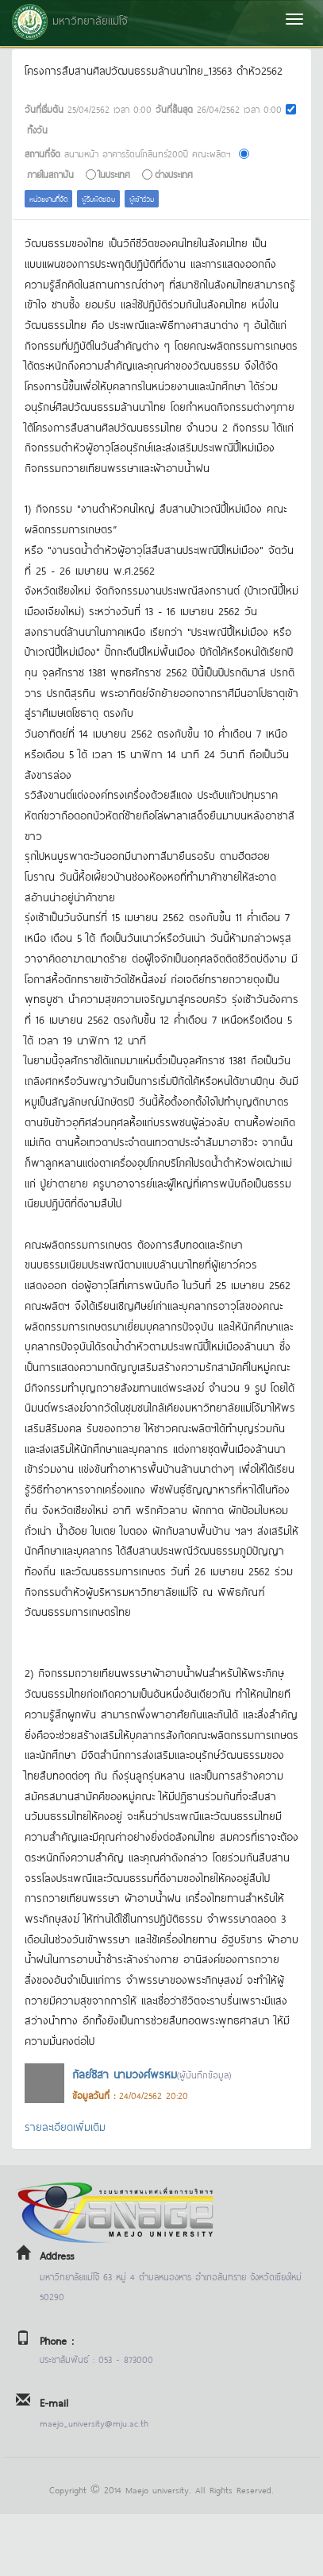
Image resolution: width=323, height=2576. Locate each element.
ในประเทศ (114, 173)
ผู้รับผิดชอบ (98, 198)
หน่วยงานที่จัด (48, 198)
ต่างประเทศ (174, 173)
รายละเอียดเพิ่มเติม (65, 2126)
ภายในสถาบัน (50, 173)
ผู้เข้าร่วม (141, 198)
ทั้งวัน (37, 129)
